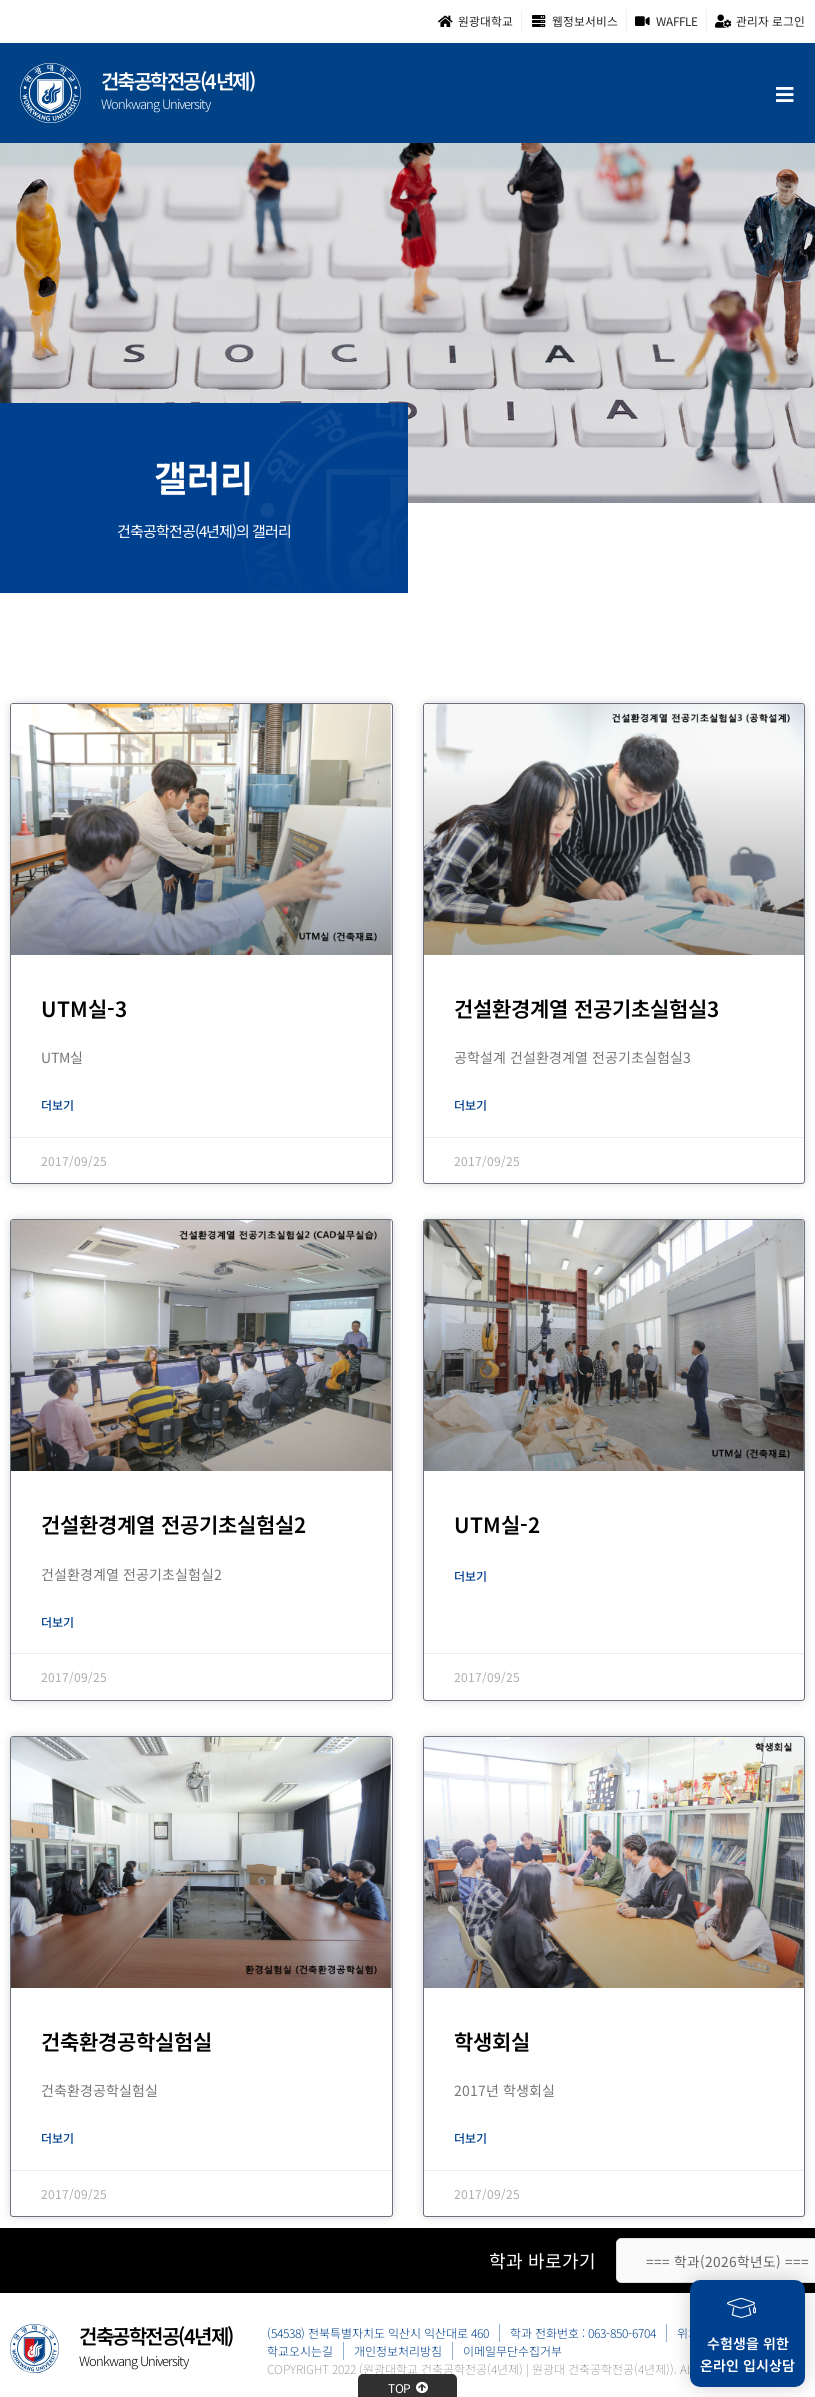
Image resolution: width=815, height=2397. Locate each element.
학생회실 (492, 2041)
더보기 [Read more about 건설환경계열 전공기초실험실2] (57, 1621)
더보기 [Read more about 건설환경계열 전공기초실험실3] (470, 1104)
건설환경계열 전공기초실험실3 (586, 1008)
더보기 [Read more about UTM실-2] (470, 1575)
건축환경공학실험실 (126, 2041)
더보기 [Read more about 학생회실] (470, 2137)
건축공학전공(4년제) (178, 80)
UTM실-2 (497, 1524)
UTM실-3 (84, 1008)
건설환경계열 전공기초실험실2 (173, 1524)
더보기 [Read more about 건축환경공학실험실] (57, 2137)
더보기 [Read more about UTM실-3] (57, 1104)
